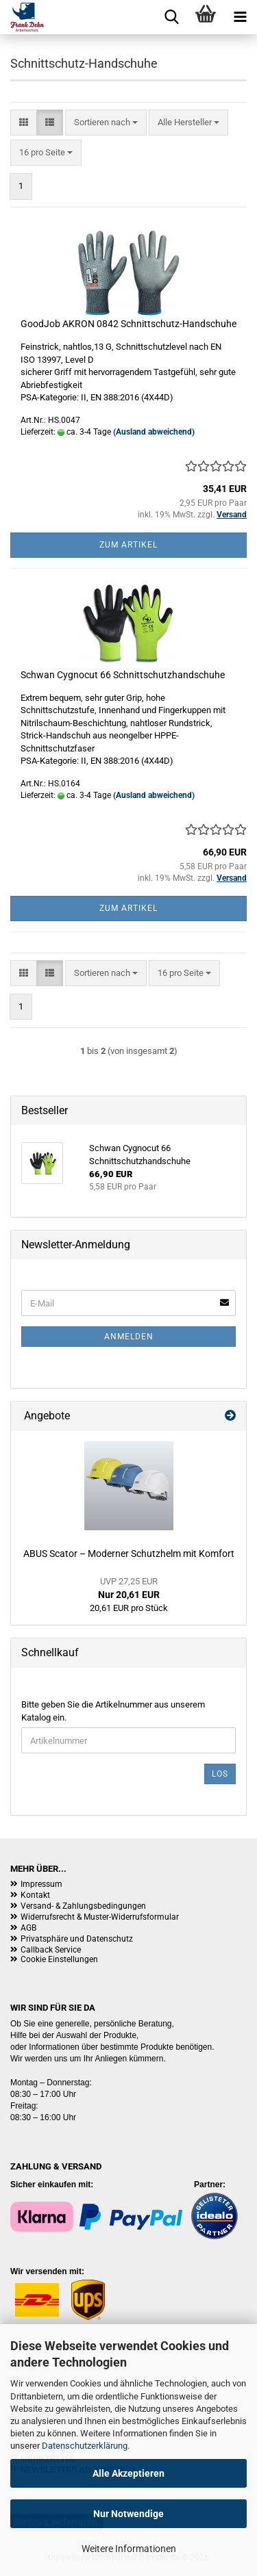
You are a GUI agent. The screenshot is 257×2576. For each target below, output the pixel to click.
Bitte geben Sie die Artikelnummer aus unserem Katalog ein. (113, 1711)
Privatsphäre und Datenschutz (77, 1939)
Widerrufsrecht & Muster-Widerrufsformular (100, 1917)
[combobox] (106, 123)
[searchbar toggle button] (171, 17)
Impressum (41, 1884)
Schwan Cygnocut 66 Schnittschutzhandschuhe (123, 674)
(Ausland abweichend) (154, 432)
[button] (23, 123)
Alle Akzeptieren (128, 2473)
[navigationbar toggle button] (240, 17)
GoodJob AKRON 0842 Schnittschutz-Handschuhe (128, 323)
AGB (28, 1928)
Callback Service (51, 1950)
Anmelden (129, 1336)
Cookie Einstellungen (59, 1959)
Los (220, 1774)
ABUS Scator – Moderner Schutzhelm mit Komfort (128, 1553)
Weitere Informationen (129, 2548)
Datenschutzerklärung (84, 2445)
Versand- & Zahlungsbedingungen (83, 1906)
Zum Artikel (128, 545)
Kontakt (35, 1895)
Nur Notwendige (128, 2513)
